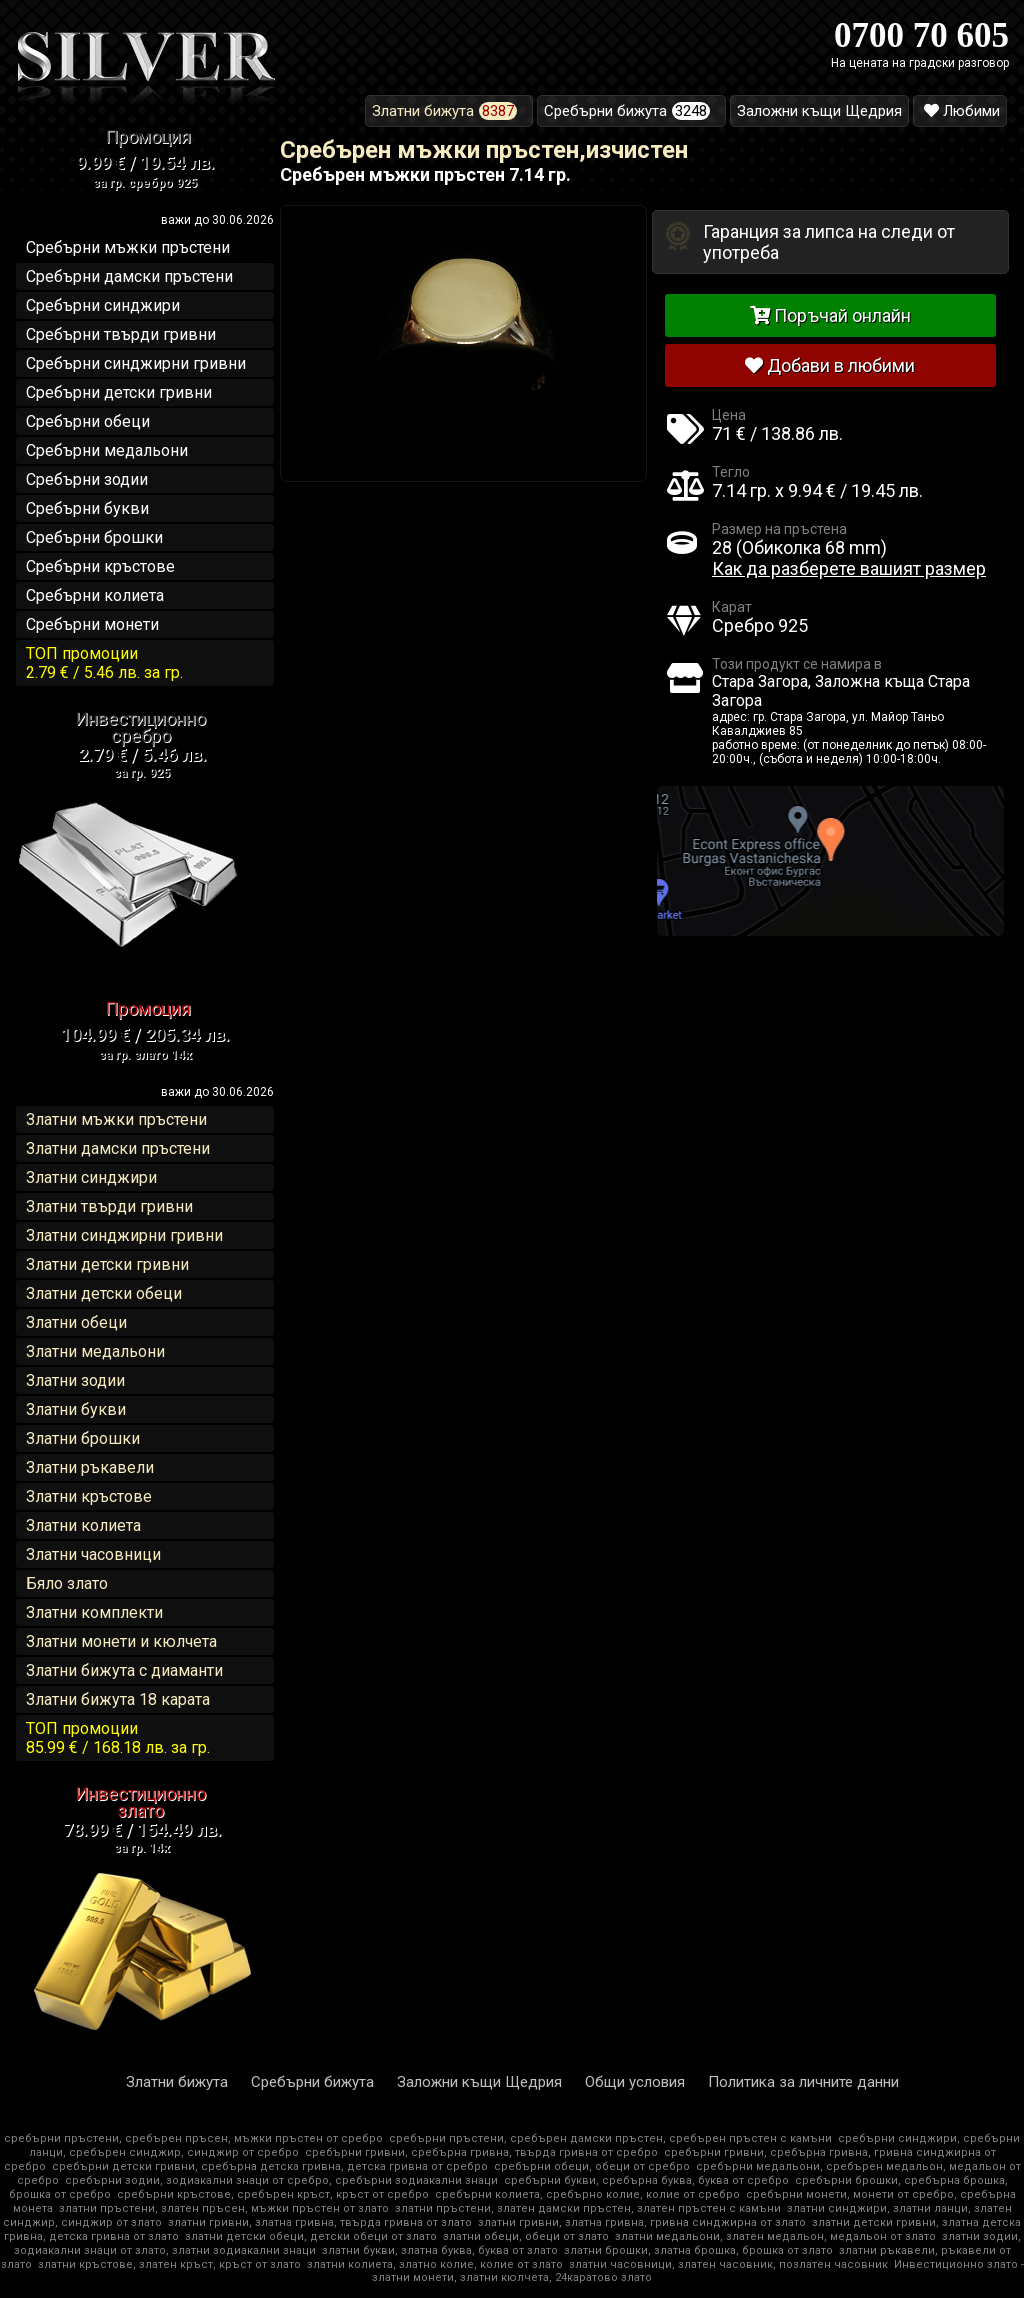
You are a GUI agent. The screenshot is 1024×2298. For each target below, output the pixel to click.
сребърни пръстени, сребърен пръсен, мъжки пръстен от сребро (193, 2138)
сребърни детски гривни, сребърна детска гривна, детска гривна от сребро (270, 2166)
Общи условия (635, 2082)
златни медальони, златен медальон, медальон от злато (775, 2236)
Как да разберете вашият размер (849, 568)
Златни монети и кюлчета (121, 1641)
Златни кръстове (89, 1496)
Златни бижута (177, 2082)
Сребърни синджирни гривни (136, 363)
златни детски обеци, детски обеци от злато (311, 2236)
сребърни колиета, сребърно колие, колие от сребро (587, 2194)
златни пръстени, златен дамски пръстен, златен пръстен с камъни (588, 2208)
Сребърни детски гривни (119, 392)
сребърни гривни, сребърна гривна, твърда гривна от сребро (481, 2152)
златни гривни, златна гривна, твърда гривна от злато (320, 2222)
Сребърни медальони (107, 450)
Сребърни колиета (95, 595)
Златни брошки (83, 1438)
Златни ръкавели (90, 1467)
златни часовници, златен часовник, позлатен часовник (728, 2264)
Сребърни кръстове (100, 566)
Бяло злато (67, 1583)
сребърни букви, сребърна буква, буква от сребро (646, 2180)
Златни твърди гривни (109, 1206)
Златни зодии (75, 1380)
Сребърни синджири (103, 305)
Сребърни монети (92, 624)
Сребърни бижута (312, 2082)
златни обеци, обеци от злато (526, 2236)
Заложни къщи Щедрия (479, 2082)
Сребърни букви (87, 508)
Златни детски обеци (104, 1293)
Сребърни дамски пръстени (129, 276)
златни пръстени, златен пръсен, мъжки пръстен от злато (224, 2208)
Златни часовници (93, 1554)
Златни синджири (91, 1177)
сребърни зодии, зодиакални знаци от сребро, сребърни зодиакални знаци (281, 2180)
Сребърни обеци (88, 421)
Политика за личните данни (803, 2082)
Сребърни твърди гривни (121, 334)
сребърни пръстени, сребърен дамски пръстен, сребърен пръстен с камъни (610, 2138)
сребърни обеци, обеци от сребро (592, 2166)
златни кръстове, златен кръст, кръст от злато (169, 2264)
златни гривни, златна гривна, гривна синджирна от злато (642, 2222)
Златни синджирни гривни (124, 1235)
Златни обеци (76, 1322)
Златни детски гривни (107, 1264)
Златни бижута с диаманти (124, 1670)
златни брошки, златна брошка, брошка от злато (698, 2250)
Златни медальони (95, 1351)
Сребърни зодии (87, 479)
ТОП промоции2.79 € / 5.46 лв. (104, 663)
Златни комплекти (94, 1612)
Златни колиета (83, 1525)
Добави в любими (830, 365)
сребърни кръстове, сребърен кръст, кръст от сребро (273, 2194)
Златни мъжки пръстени (116, 1119)
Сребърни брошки (94, 537)
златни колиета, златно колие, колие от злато (435, 2264)
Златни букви (76, 1409)
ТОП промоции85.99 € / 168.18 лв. (118, 1738)
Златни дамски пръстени (118, 1148)
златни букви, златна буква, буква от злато (440, 2250)
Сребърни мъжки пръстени (128, 247)
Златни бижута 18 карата (118, 1699)
